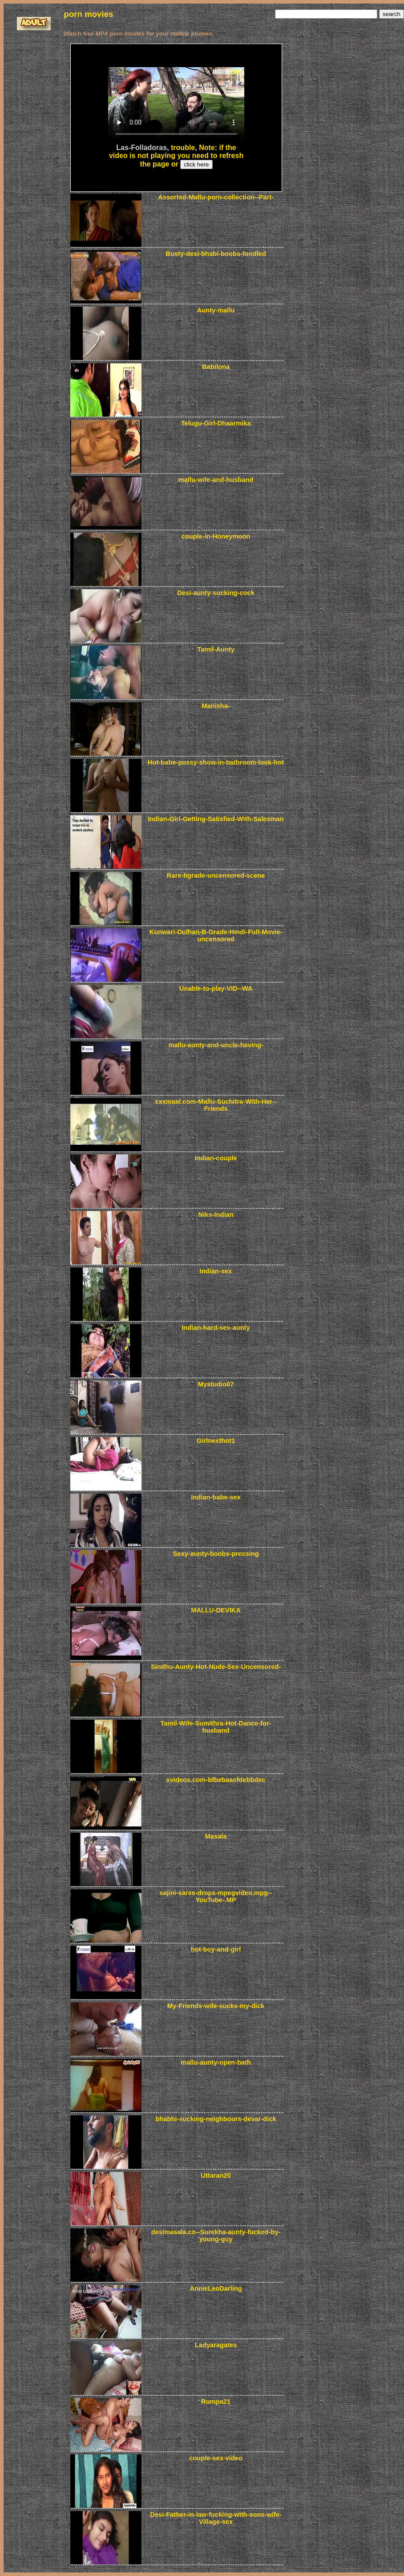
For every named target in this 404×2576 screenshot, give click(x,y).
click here (196, 164)
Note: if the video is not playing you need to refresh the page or (176, 156)
